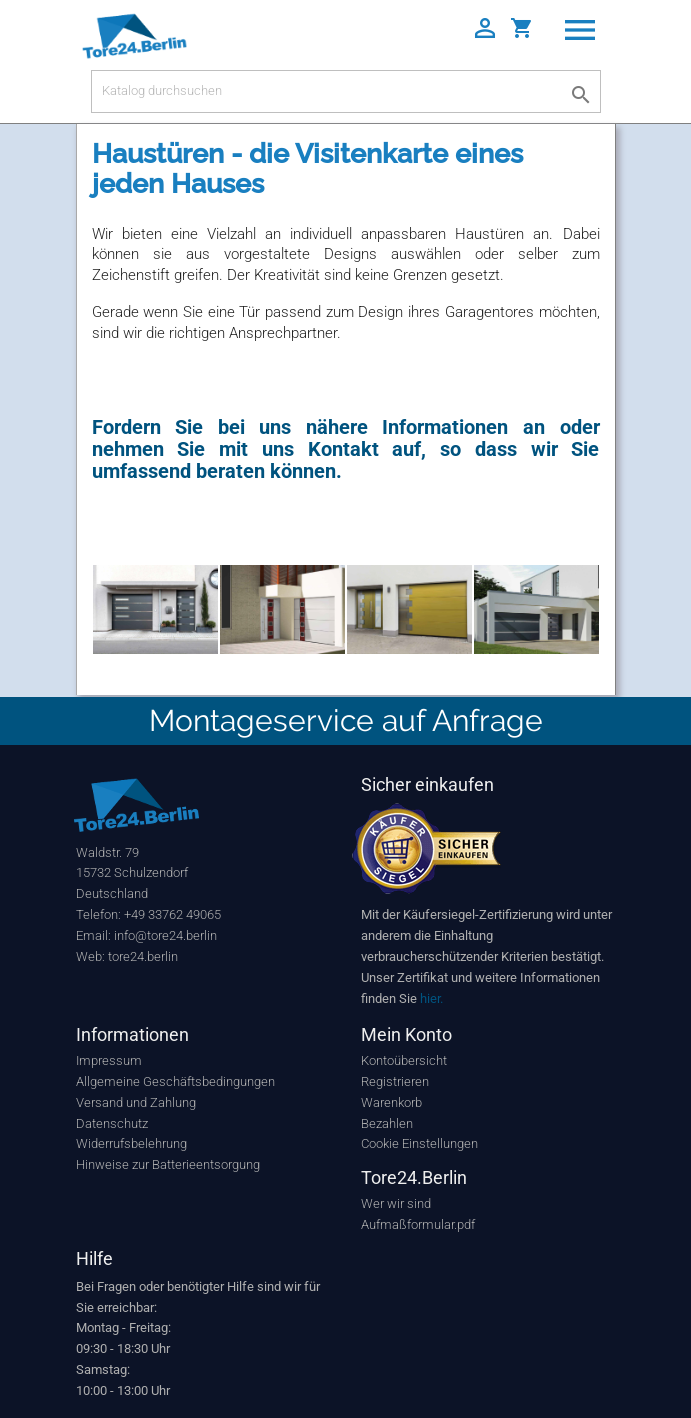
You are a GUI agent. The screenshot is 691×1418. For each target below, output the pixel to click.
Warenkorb (391, 1102)
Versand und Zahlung (136, 1102)
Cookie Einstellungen (419, 1143)
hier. (431, 998)
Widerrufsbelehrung (131, 1143)
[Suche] (346, 91)
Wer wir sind (396, 1203)
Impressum (109, 1060)
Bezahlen (387, 1123)
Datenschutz (112, 1123)
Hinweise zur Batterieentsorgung (168, 1164)
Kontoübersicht (404, 1060)
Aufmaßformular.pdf (418, 1224)
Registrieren (395, 1081)
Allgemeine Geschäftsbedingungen (175, 1081)
